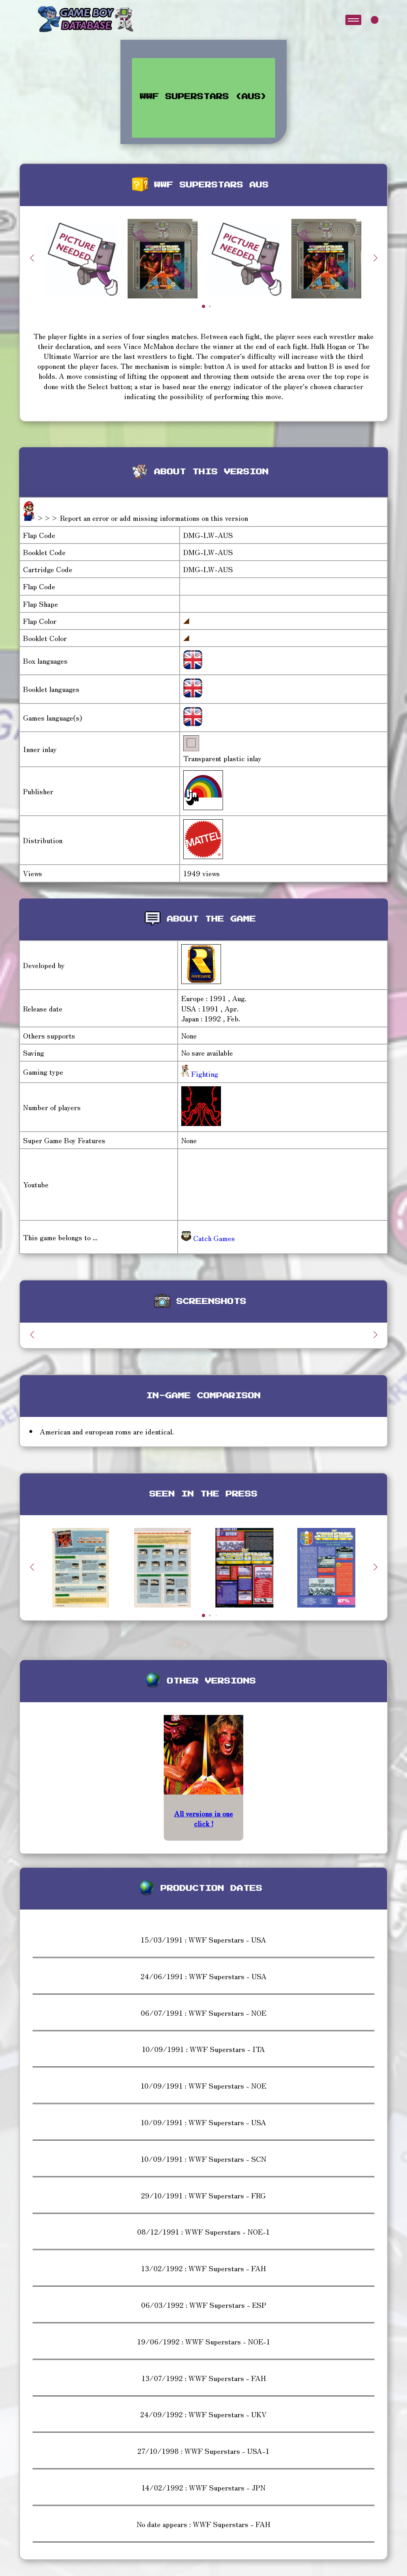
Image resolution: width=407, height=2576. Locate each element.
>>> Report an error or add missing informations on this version (142, 517)
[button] (375, 258)
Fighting (203, 1073)
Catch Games (208, 1238)
